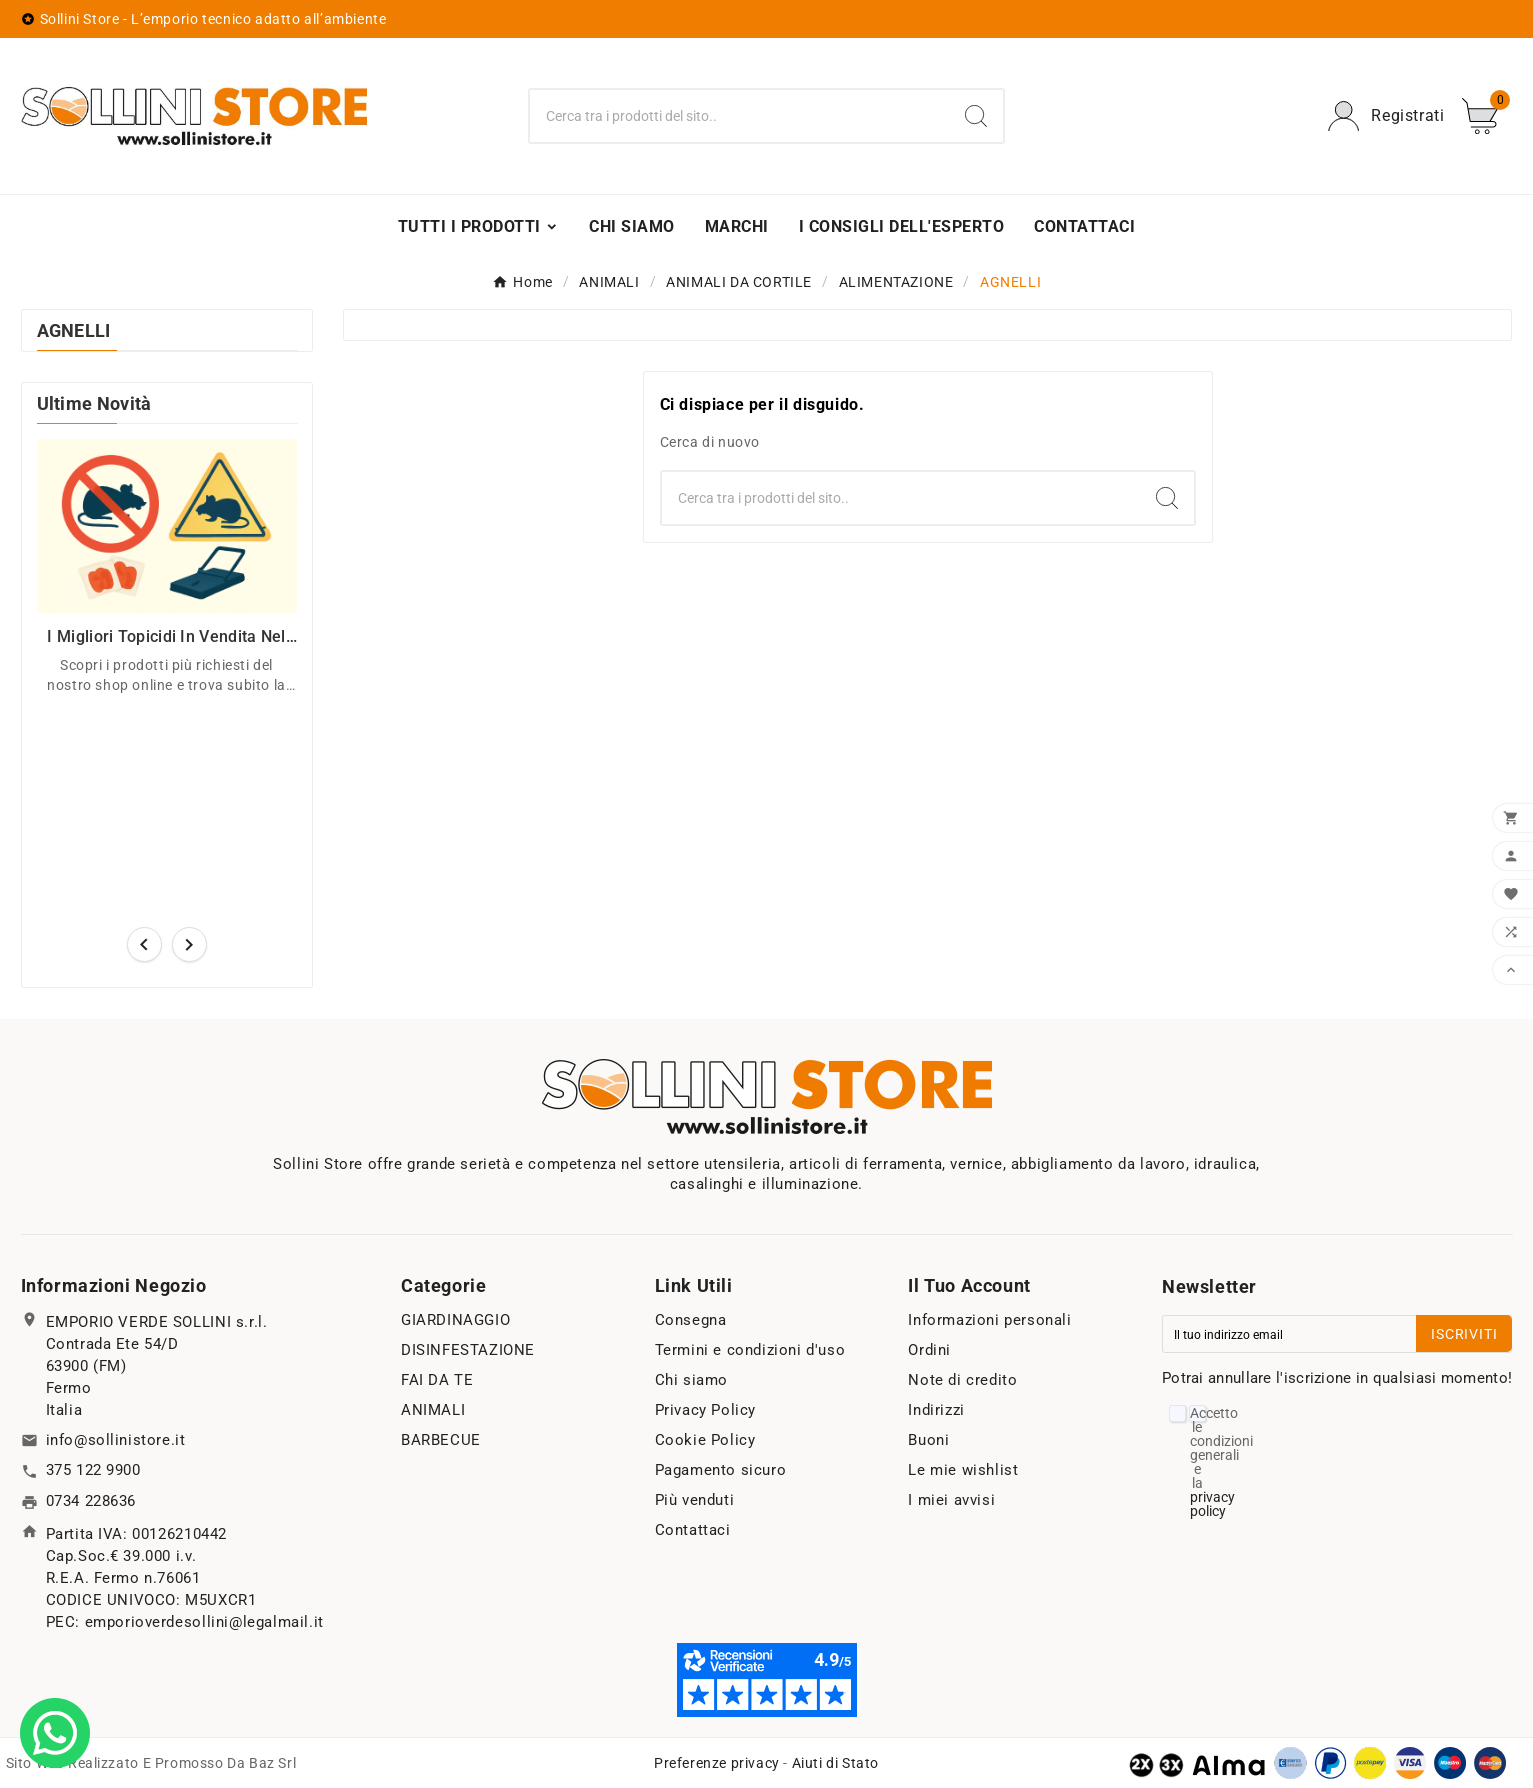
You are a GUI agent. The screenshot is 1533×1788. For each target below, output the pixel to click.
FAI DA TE (437, 1380)
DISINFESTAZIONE (468, 1350)
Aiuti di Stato (835, 1763)
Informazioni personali (989, 1320)
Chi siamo (691, 1380)
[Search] (976, 116)
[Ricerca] (739, 116)
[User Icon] (1386, 116)
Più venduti (695, 1500)
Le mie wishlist (963, 1470)
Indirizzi (936, 1410)
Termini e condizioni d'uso (750, 1350)
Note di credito (962, 1380)
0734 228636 (91, 1501)
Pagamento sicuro (721, 1470)
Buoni (928, 1440)
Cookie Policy (705, 1440)
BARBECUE (441, 1440)
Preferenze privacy (717, 1763)
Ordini (929, 1350)
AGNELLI (74, 330)
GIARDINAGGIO (455, 1320)
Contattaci (693, 1530)
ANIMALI (433, 1410)
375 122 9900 (93, 1470)
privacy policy (1212, 1504)
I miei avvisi (951, 1500)
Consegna (691, 1320)
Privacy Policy (705, 1410)
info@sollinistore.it (116, 1440)
